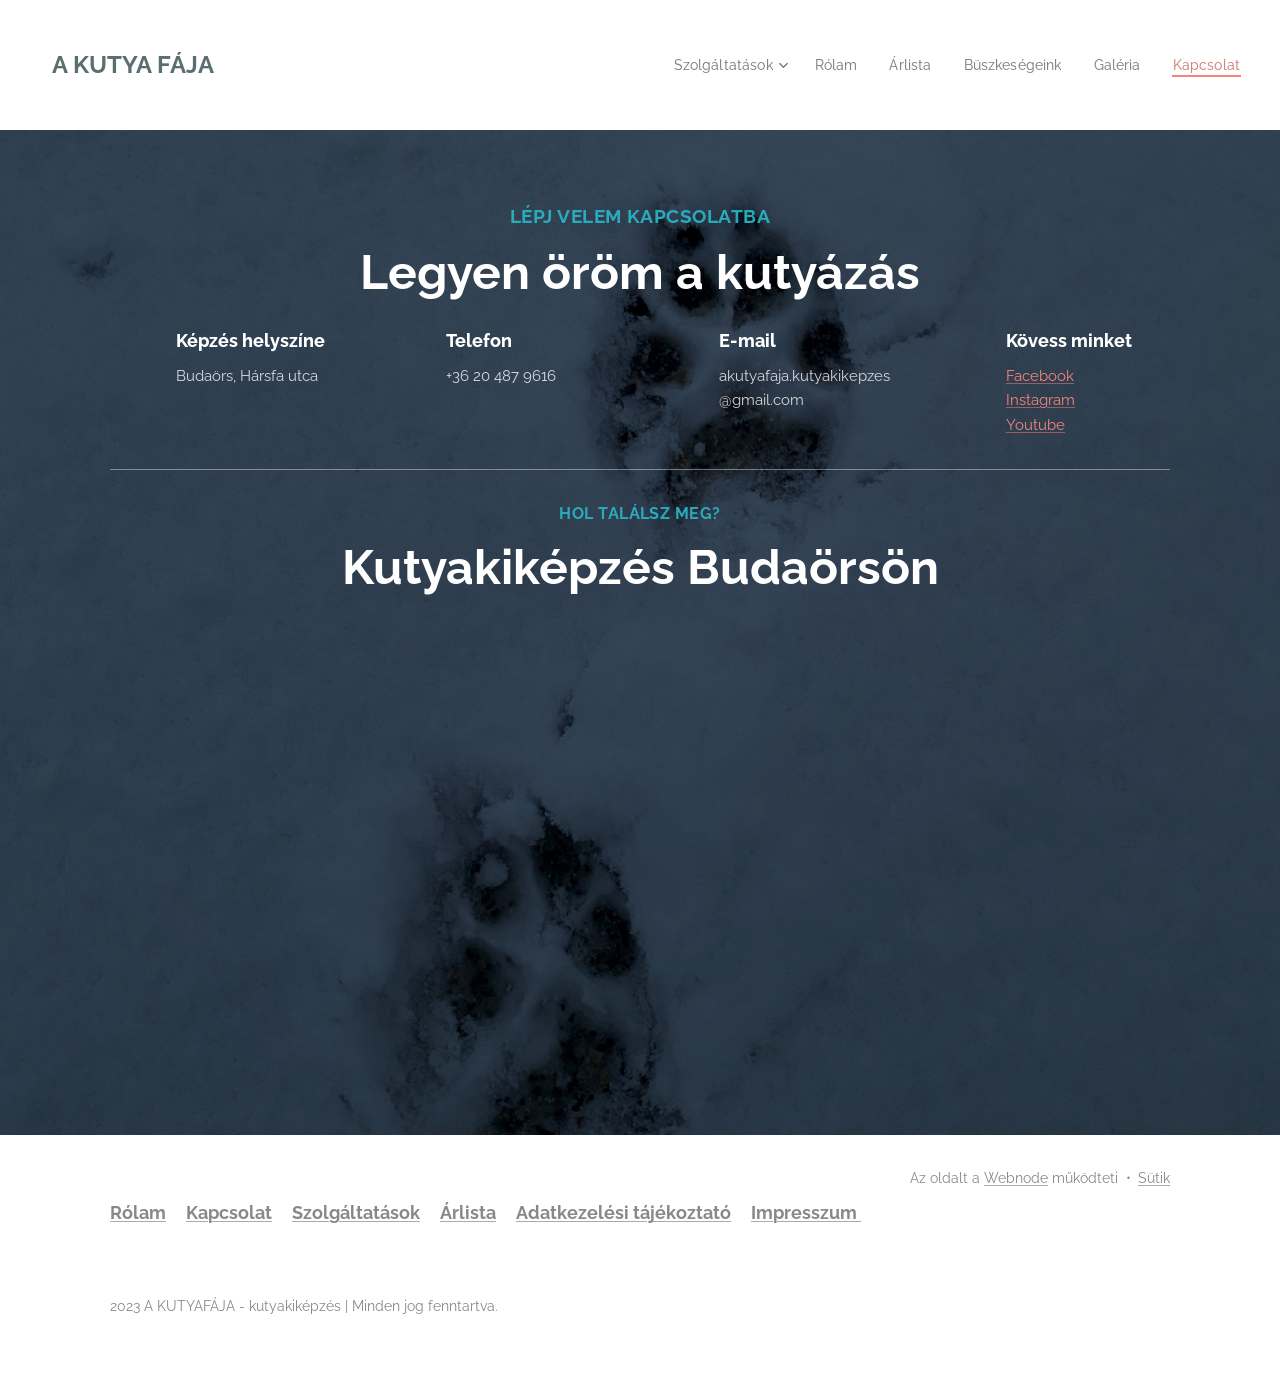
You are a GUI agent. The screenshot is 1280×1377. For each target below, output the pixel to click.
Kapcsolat (229, 1212)
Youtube (1035, 425)
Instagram (1040, 401)
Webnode (1016, 1178)
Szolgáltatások (356, 1212)
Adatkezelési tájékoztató (623, 1212)
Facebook (1040, 376)
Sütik (1154, 1178)
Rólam (138, 1212)
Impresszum (806, 1212)
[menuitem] (707, 65)
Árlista (468, 1212)
